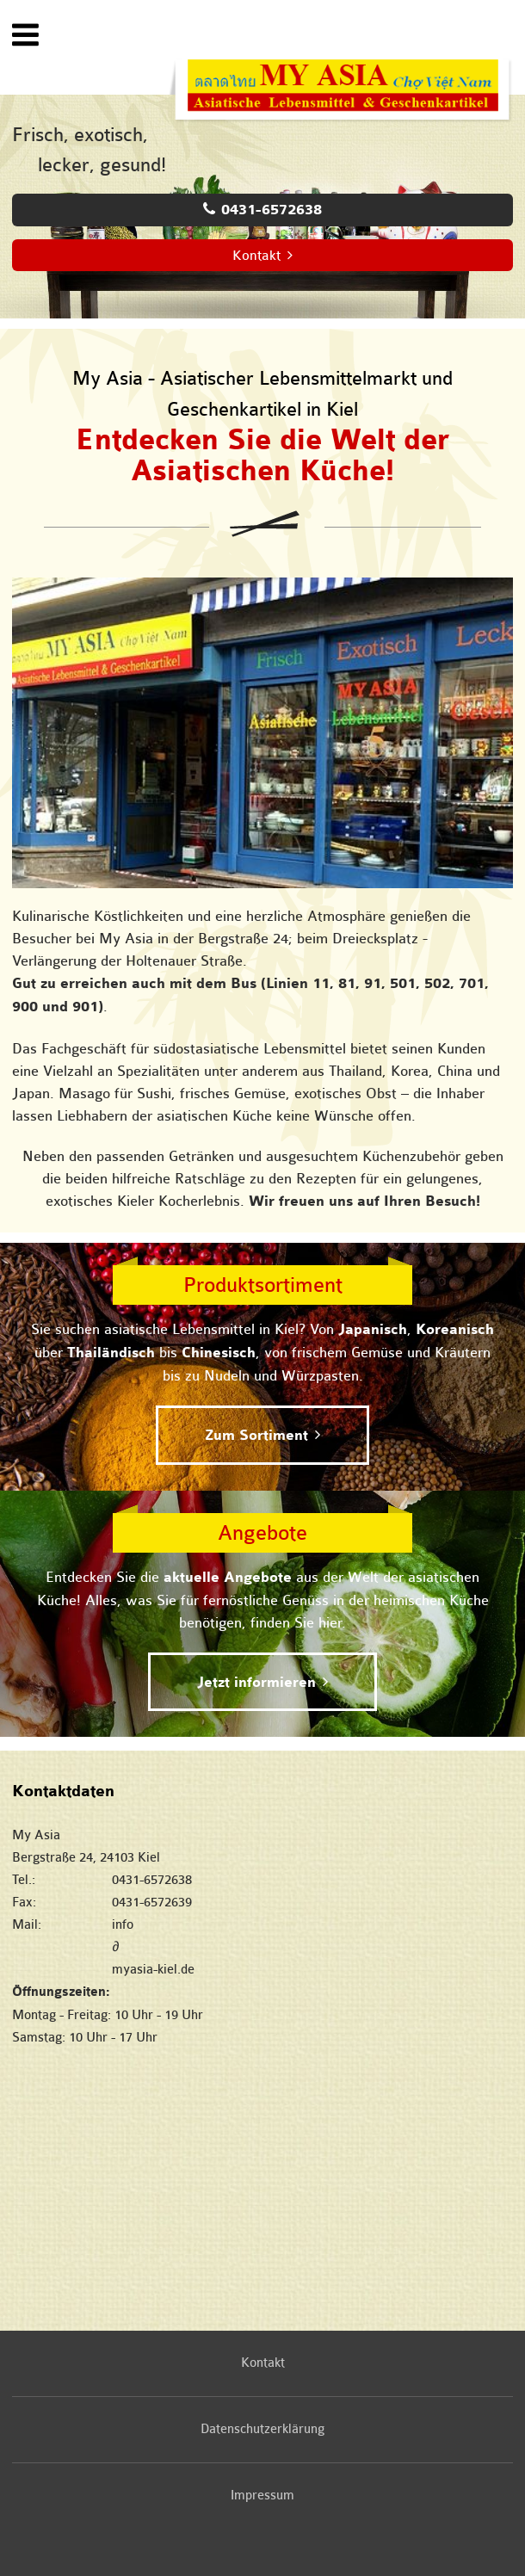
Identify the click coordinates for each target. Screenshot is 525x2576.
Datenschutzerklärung (262, 2429)
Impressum (262, 2495)
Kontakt (256, 255)
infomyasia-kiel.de (312, 1947)
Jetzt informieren (256, 1682)
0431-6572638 (271, 210)
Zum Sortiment (256, 1435)
